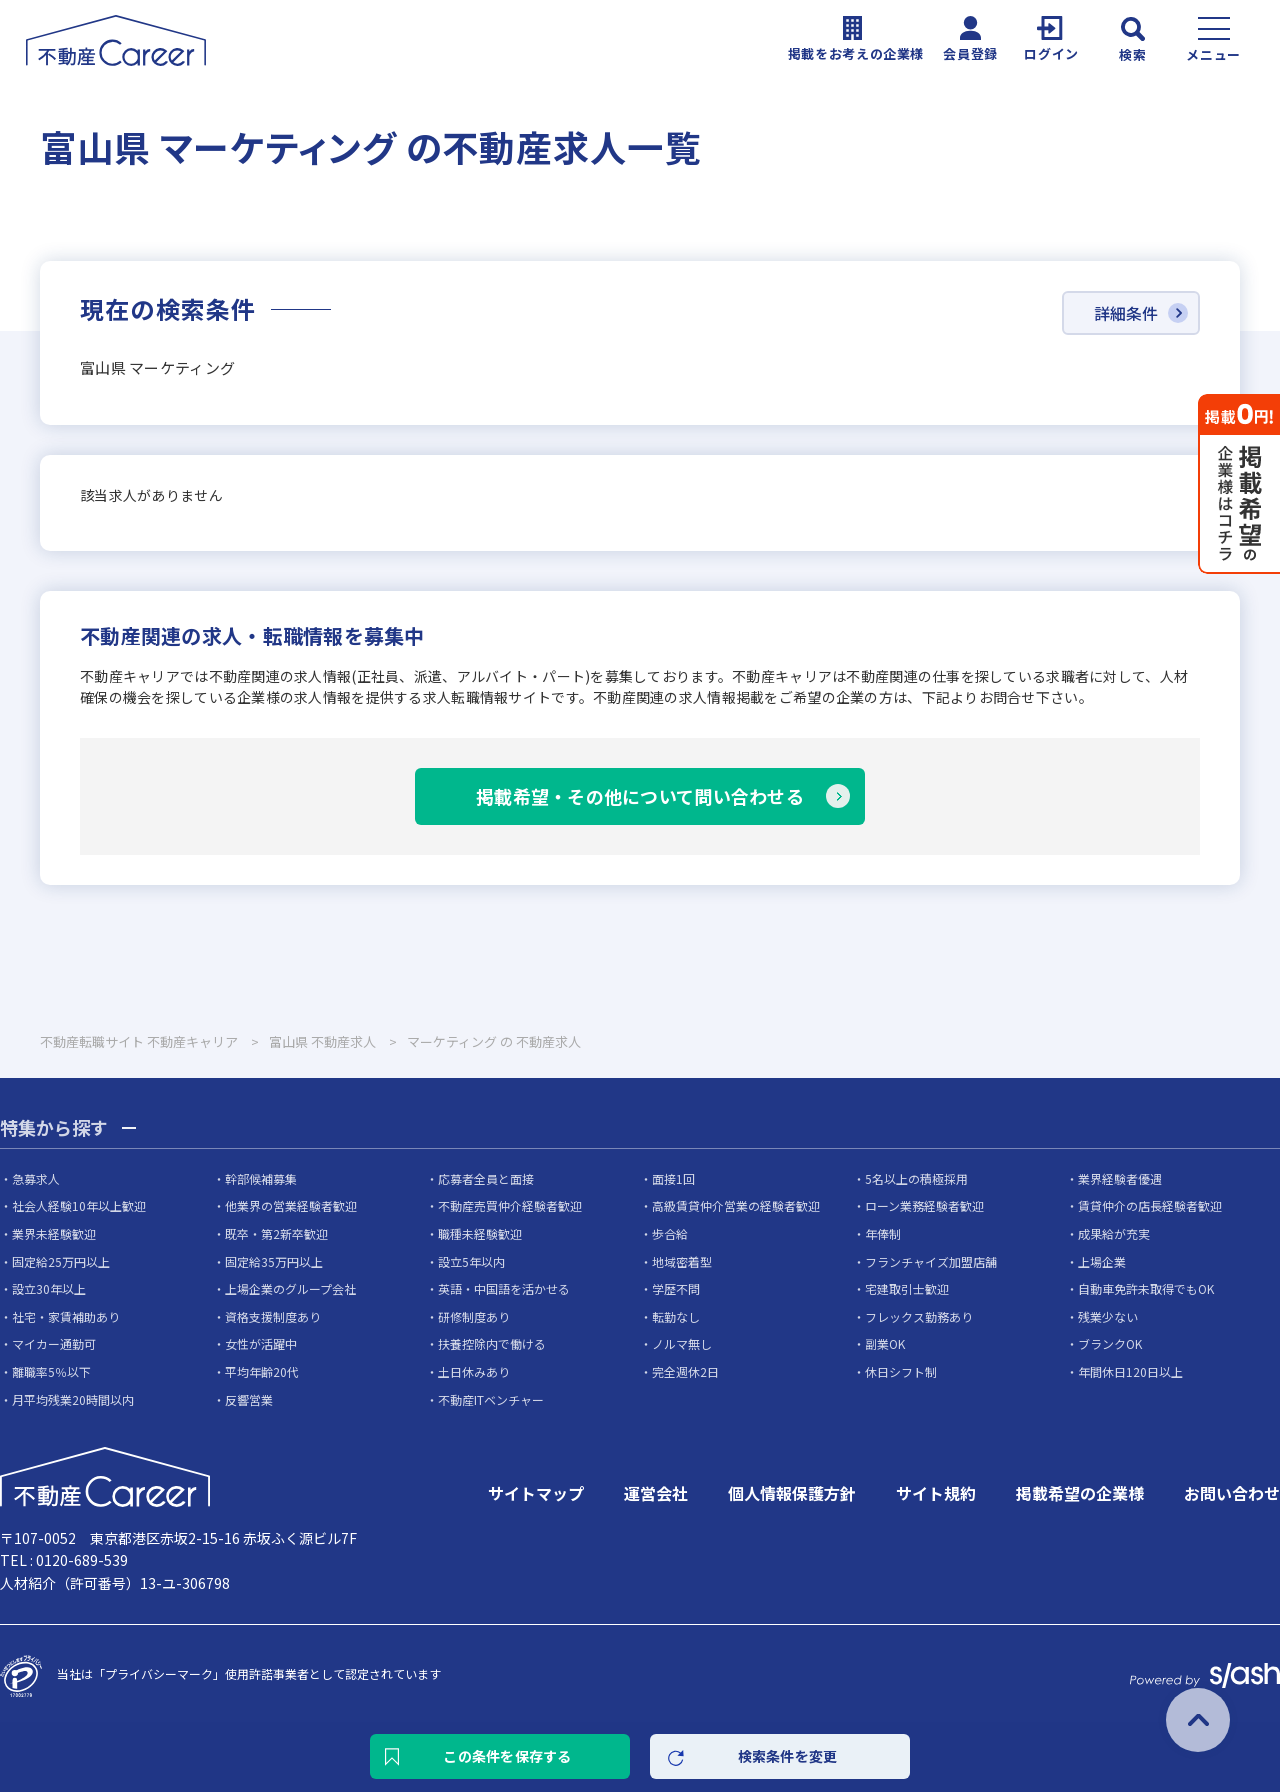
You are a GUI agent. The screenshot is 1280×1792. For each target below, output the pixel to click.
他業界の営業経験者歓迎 (291, 1205)
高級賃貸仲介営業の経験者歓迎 (736, 1205)
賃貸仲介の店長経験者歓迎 (1150, 1205)
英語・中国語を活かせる (504, 1288)
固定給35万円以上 (274, 1261)
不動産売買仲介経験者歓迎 (510, 1205)
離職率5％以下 (51, 1371)
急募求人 (36, 1178)
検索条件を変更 (788, 1756)
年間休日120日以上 (1130, 1371)
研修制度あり (474, 1316)
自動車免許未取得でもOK (1146, 1288)
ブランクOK (1110, 1343)
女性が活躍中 (261, 1343)
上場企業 (1102, 1261)
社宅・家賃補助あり (66, 1316)
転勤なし (676, 1316)
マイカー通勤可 (54, 1343)
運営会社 (656, 1493)
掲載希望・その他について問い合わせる (640, 796)
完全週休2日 (685, 1371)
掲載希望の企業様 (1080, 1493)
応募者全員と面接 (486, 1178)
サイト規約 (936, 1493)
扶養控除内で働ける (492, 1343)
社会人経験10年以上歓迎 (79, 1205)
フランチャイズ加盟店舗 (931, 1261)
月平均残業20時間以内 (73, 1399)
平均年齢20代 (262, 1371)
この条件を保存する (507, 1756)
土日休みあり (474, 1371)
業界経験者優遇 (1120, 1178)
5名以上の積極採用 (916, 1178)
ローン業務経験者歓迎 (924, 1205)
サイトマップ (536, 1493)
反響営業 (249, 1399)
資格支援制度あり (273, 1316)
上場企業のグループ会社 (290, 1288)
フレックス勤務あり (919, 1316)
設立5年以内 (471, 1261)
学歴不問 (676, 1288)
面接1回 (673, 1178)
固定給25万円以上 (61, 1261)
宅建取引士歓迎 (907, 1288)
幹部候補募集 (261, 1178)
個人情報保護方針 (792, 1493)
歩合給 (670, 1233)
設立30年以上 (49, 1288)
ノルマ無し (682, 1343)
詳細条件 (1126, 313)
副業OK (885, 1343)
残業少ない (1108, 1316)
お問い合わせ (1232, 1493)
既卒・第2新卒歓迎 (276, 1233)
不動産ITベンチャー (491, 1399)
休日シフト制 (901, 1371)
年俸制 (883, 1233)
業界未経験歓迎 (54, 1233)
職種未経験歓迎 (480, 1233)
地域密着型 (682, 1261)
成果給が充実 (1114, 1233)
